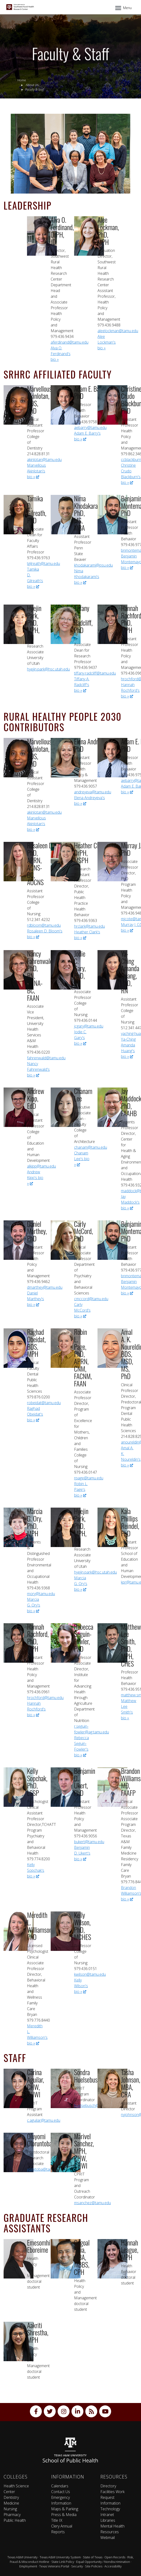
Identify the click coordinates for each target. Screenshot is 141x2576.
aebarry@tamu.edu (90, 427)
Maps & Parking (64, 2508)
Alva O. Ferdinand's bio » (60, 353)
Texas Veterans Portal (54, 2566)
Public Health (15, 2520)
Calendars (59, 2486)
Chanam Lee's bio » (81, 1158)
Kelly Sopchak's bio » (35, 1870)
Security (77, 2566)
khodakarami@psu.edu (93, 565)
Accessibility (113, 2566)
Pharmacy (12, 2514)
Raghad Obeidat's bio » (35, 1414)
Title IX (56, 2520)
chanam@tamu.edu (90, 1147)
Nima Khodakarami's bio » (86, 576)
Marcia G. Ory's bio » (33, 1605)
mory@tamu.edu (41, 1593)
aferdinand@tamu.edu (69, 342)
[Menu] (123, 7)
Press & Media (63, 2514)
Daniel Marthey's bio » (35, 1298)
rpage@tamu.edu (88, 1478)
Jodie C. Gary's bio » (80, 1037)
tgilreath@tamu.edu (43, 563)
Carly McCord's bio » (82, 1310)
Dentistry (11, 2497)
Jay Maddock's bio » (130, 1202)
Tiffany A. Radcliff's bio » (81, 684)
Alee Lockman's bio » (107, 342)
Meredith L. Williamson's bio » (37, 2034)
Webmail (107, 2537)
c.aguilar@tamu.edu (43, 2120)
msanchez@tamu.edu (92, 2202)
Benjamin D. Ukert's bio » (82, 1853)
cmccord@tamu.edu (91, 1298)
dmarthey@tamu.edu (44, 1287)
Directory (108, 2486)
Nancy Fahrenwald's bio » (38, 1069)
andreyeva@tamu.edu (92, 792)
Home (21, 80)
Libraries (107, 2520)
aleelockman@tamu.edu (118, 330)
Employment (28, 2566)
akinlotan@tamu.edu (44, 459)
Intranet (107, 2514)
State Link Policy (62, 2562)
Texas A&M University (22, 2557)
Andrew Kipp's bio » (35, 1177)
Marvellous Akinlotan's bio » (36, 471)
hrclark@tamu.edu (89, 926)
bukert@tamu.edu (89, 1841)
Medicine (11, 2503)
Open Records (114, 2557)
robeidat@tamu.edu (44, 1402)
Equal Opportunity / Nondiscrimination (103, 2562)
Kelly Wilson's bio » (81, 1985)
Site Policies (93, 2566)
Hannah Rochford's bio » (130, 690)
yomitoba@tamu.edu (44, 2169)
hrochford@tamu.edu (45, 1697)
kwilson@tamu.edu (90, 1974)
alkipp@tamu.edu (41, 1166)
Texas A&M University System (60, 2557)
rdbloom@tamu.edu (44, 925)
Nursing (10, 2508)
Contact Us (60, 2491)
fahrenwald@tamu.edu (46, 1058)
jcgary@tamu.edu (88, 1026)
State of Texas (92, 2557)
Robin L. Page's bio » (81, 1489)
